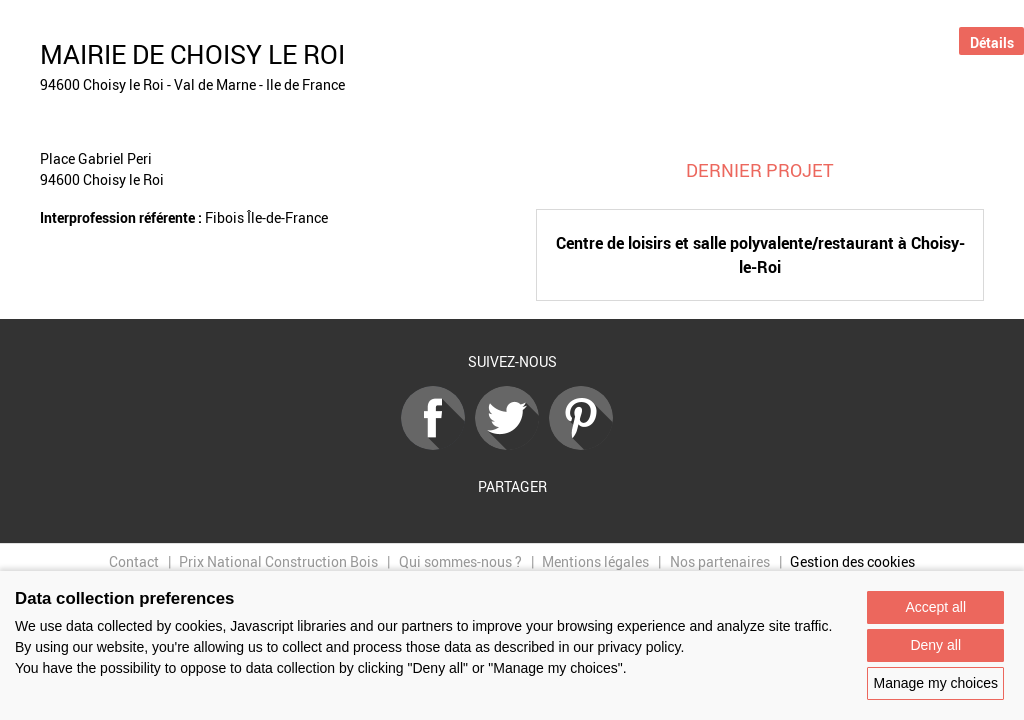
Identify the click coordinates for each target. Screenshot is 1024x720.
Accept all (935, 607)
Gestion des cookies (852, 561)
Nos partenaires (720, 561)
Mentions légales (595, 561)
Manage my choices (935, 683)
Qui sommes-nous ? (460, 561)
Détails (992, 42)
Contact (134, 561)
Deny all (935, 645)
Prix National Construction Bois (278, 561)
